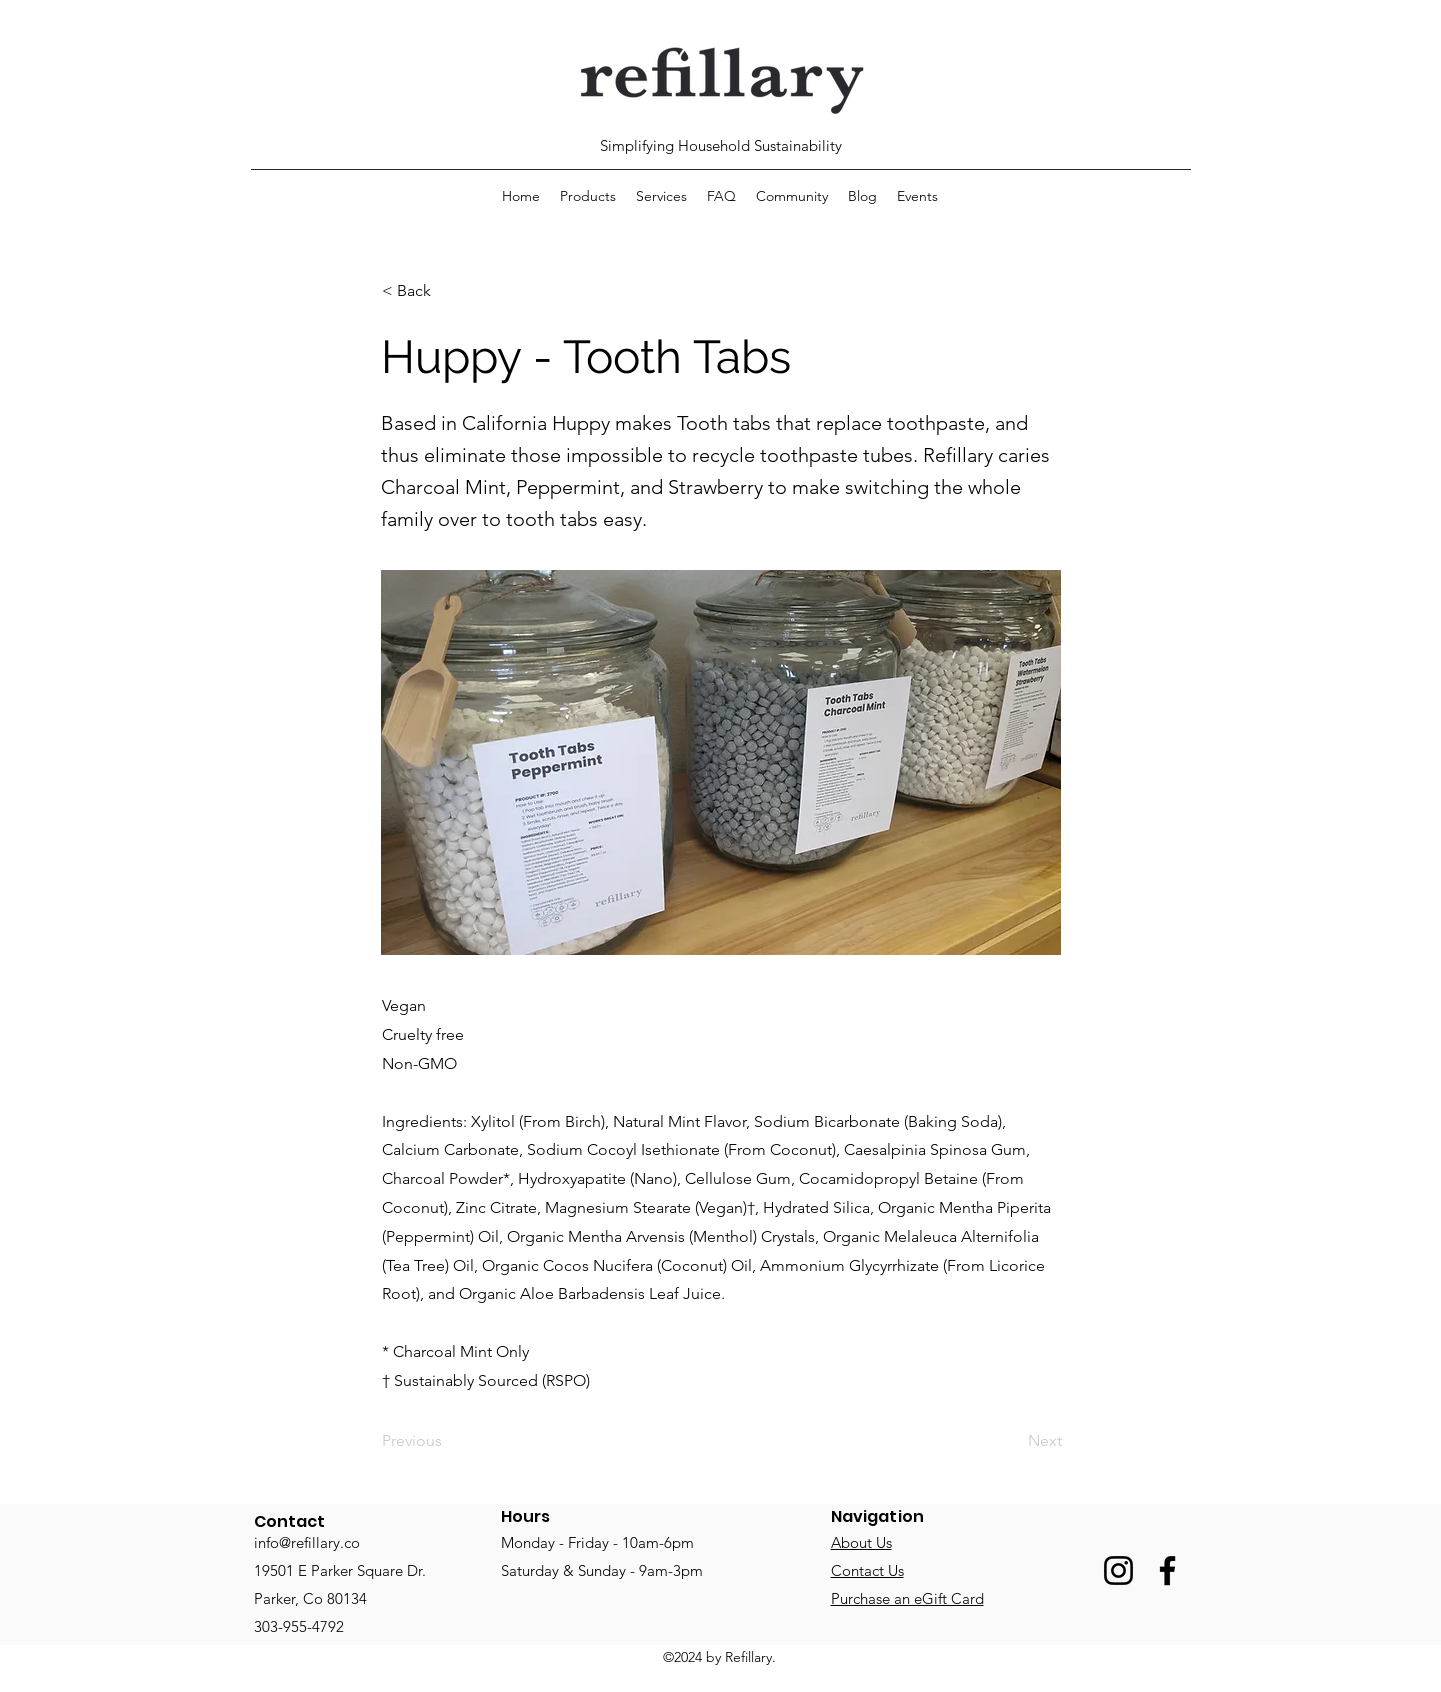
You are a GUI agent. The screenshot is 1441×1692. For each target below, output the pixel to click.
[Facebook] (1167, 1570)
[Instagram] (1118, 1570)
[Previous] (448, 1442)
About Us (861, 1542)
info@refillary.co (307, 1542)
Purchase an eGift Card (907, 1598)
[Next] (1012, 1442)
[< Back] (448, 291)
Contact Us (867, 1570)
